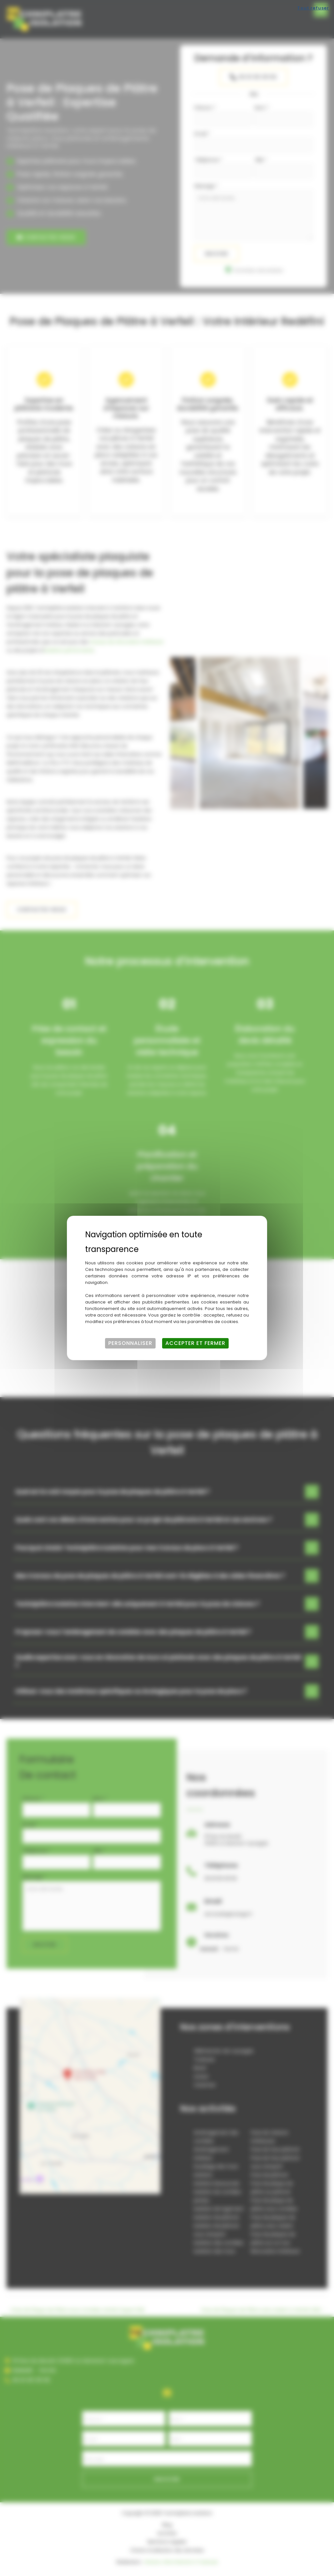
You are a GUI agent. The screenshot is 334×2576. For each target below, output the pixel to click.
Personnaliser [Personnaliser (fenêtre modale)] (130, 1343)
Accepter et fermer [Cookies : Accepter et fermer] (195, 1343)
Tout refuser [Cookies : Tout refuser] (313, 8)
